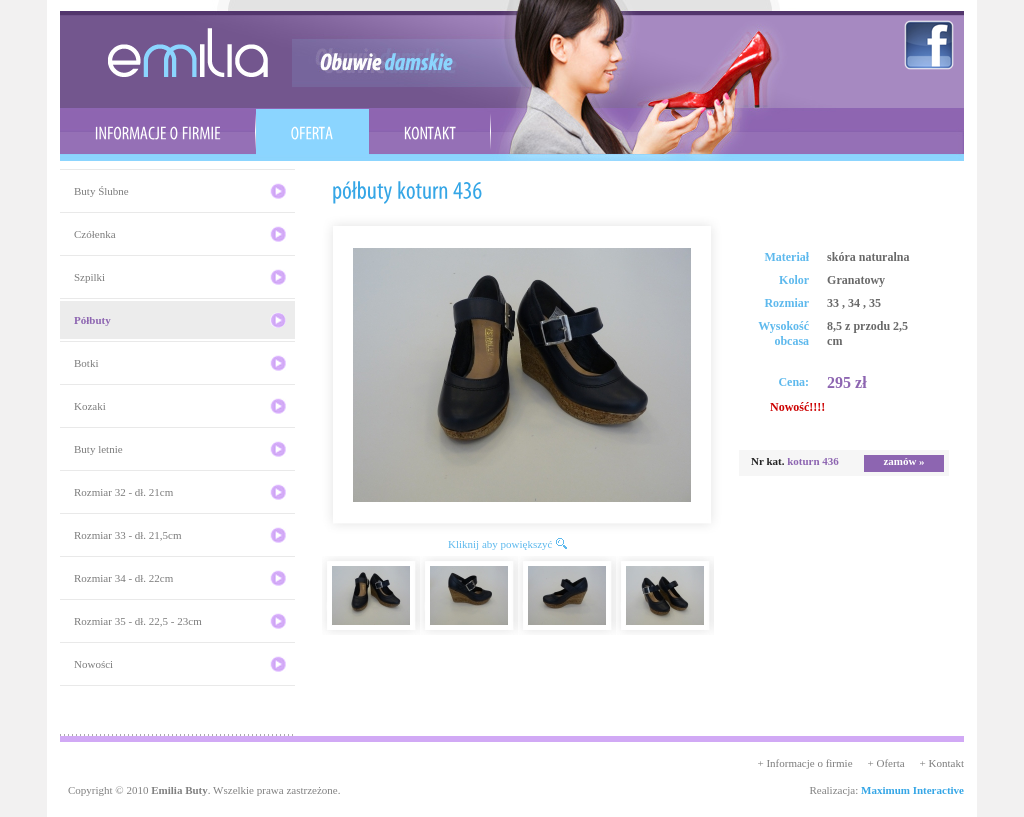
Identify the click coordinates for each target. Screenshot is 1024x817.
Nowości (93, 664)
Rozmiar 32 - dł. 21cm (123, 492)
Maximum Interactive (912, 790)
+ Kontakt (942, 763)
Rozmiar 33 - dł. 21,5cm (128, 535)
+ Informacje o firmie (804, 763)
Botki (86, 363)
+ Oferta (886, 763)
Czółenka (95, 234)
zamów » (903, 461)
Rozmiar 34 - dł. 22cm (123, 578)
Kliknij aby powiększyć (500, 544)
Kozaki (90, 406)
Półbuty (92, 320)
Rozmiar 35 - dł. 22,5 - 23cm (138, 621)
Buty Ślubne (101, 191)
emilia (188, 52)
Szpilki (89, 277)
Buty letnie (98, 449)
